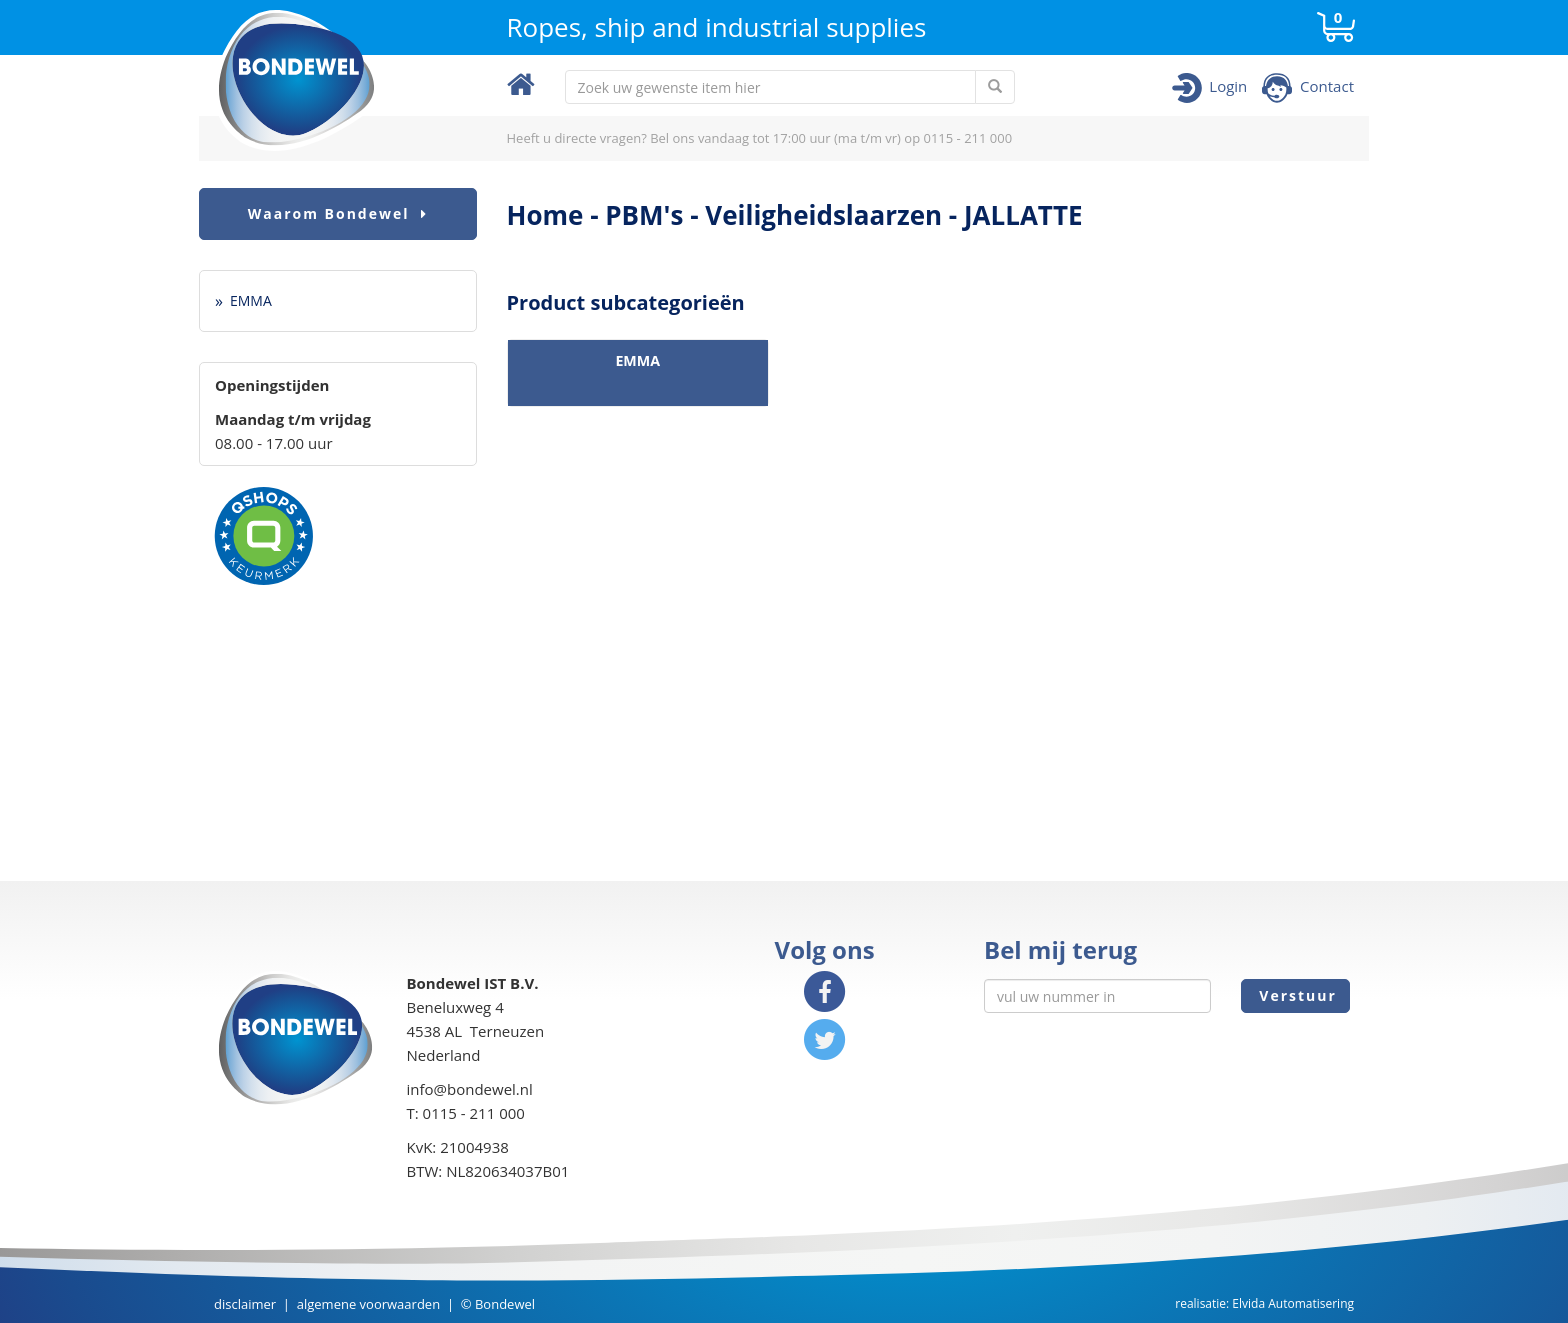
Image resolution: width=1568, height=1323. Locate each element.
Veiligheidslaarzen (823, 215)
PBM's (644, 215)
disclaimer (245, 1304)
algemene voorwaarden (368, 1304)
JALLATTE (1023, 215)
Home (545, 215)
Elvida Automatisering (1293, 1303)
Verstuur (1295, 995)
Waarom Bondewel (338, 213)
